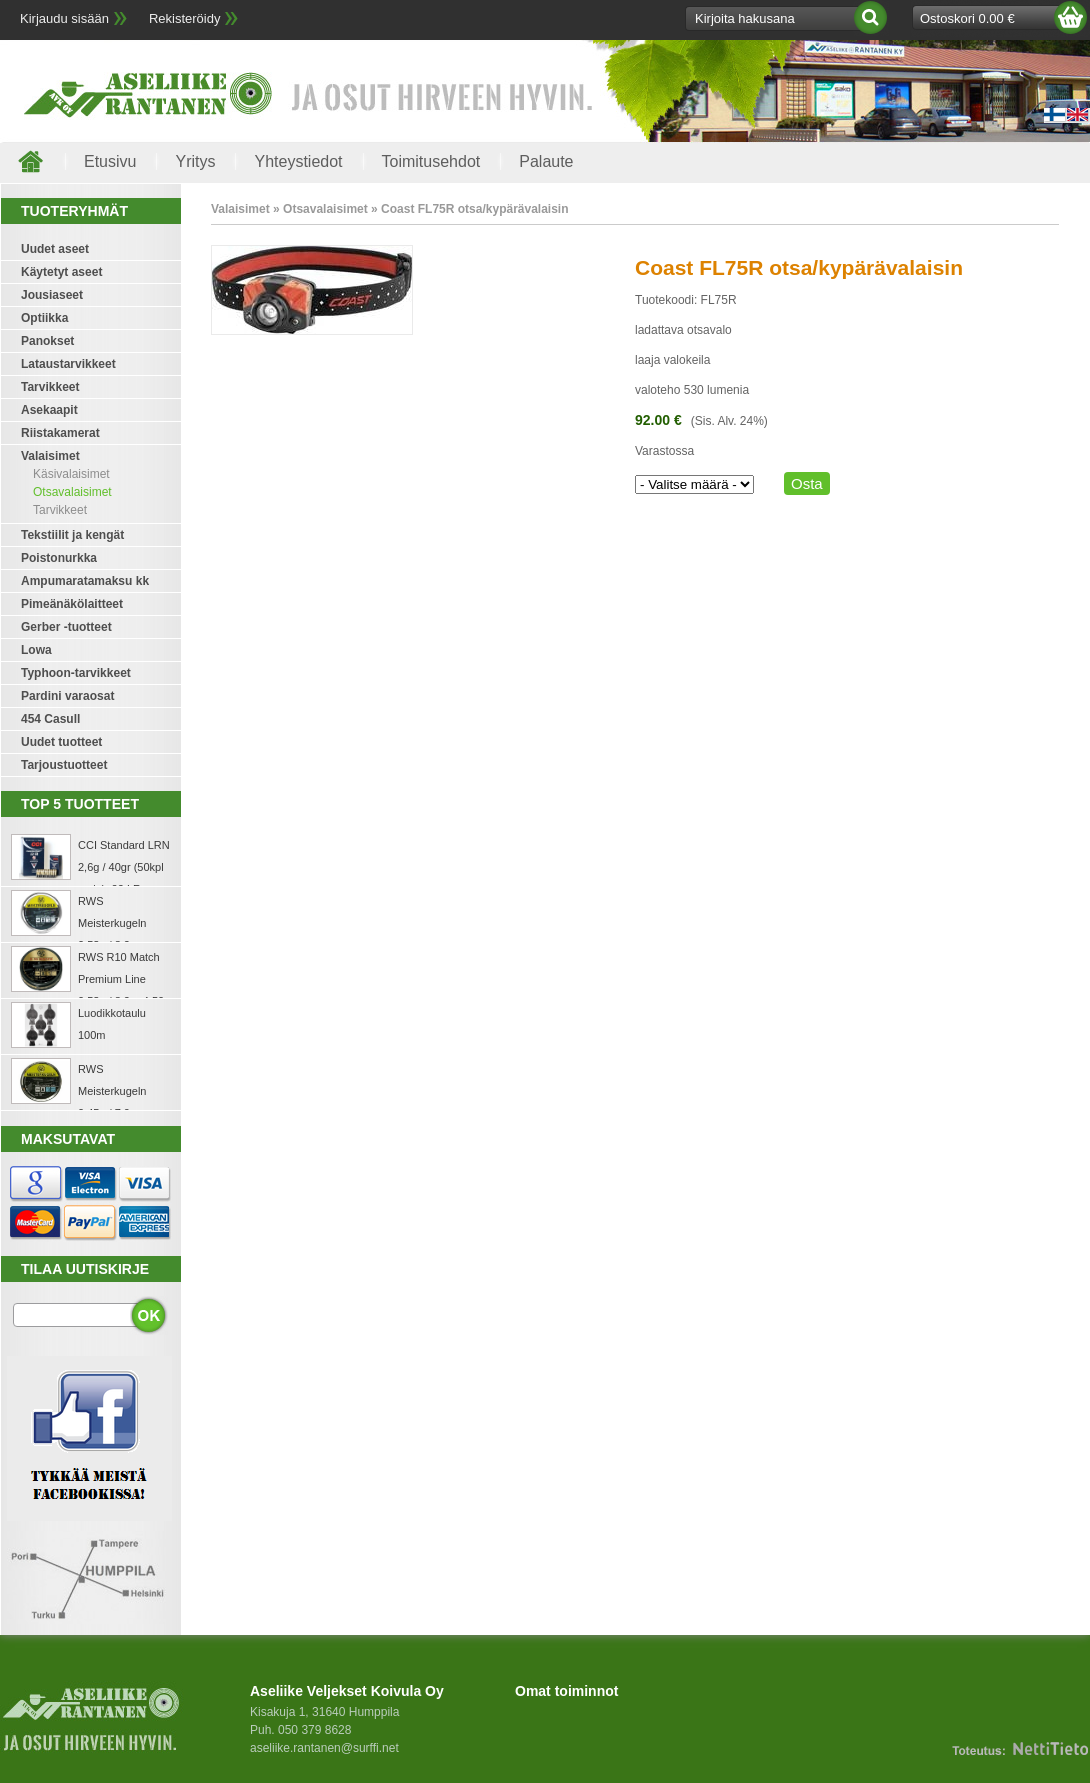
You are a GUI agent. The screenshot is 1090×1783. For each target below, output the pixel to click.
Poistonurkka (59, 558)
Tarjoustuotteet (64, 765)
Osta (807, 483)
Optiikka (44, 318)
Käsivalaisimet (71, 474)
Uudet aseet (55, 249)
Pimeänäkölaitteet (72, 604)
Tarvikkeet (50, 387)
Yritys (195, 161)
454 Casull (50, 719)
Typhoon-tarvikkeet (76, 673)
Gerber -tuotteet (66, 627)
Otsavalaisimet (72, 492)
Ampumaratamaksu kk (85, 581)
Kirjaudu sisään (64, 18)
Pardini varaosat (67, 696)
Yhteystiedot (298, 161)
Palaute (546, 161)
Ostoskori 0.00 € (967, 18)
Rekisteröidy (185, 18)
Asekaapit (49, 410)
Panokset (47, 341)
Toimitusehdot (431, 161)
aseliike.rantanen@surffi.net (324, 1748)
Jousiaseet (52, 295)
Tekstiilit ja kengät (72, 535)
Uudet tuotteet (61, 742)
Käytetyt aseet (61, 272)
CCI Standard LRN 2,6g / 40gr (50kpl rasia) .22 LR (124, 867)
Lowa (36, 650)
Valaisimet (50, 456)
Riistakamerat (60, 433)
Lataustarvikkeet (68, 364)
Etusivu (110, 161)
